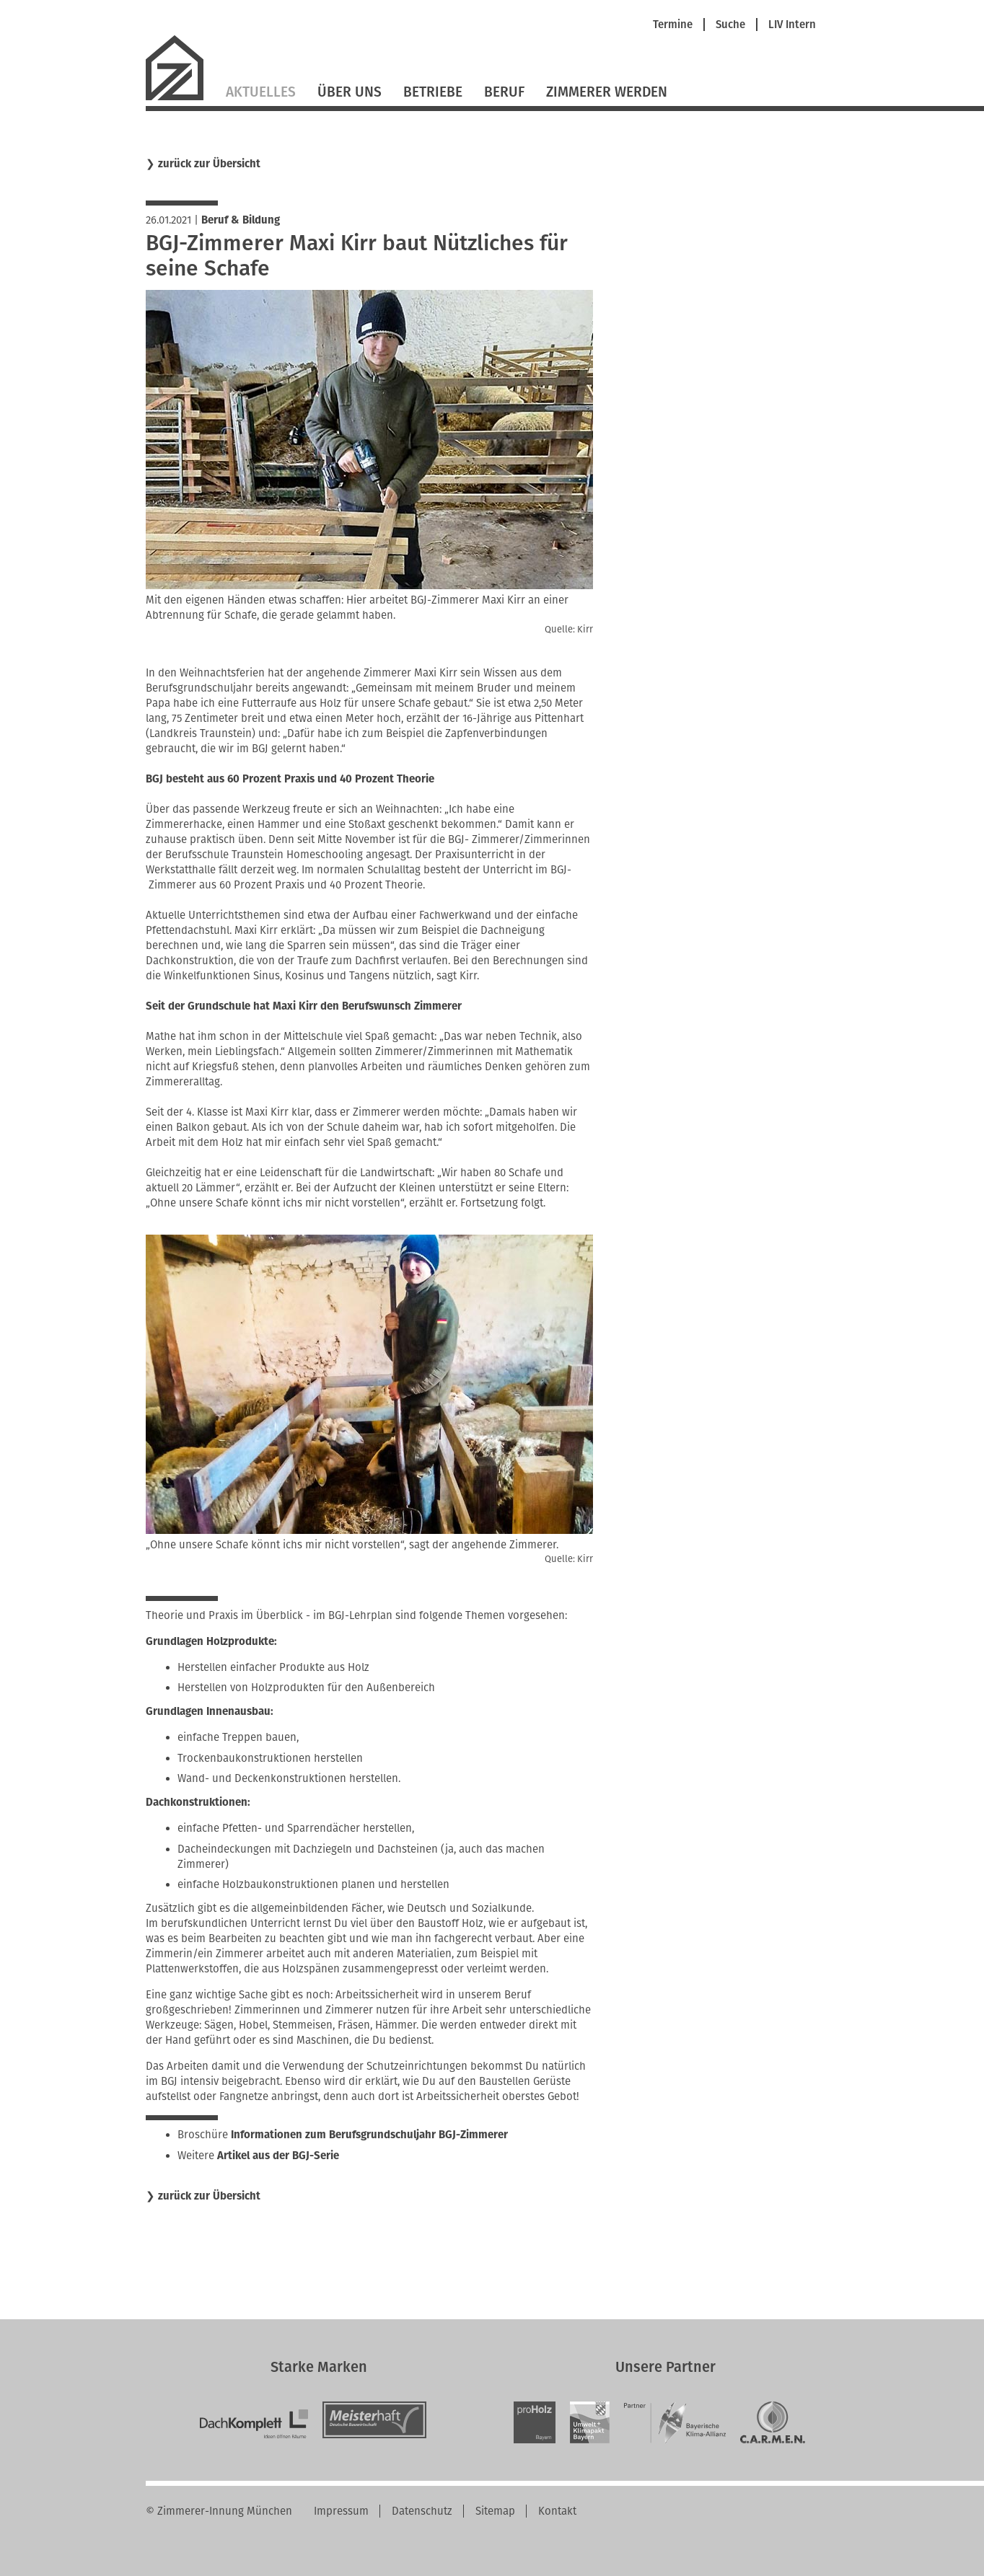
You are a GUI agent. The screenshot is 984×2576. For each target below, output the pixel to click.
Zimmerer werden (606, 92)
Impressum (341, 2511)
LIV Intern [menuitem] (792, 25)
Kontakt (557, 2511)
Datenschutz (422, 2511)
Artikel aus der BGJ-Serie (278, 2155)
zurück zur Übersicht (209, 164)
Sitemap (495, 2511)
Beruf (504, 92)
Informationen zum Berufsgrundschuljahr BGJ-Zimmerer (369, 2134)
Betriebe (432, 92)
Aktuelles (261, 92)
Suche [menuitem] (730, 25)
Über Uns (349, 92)
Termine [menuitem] (673, 25)
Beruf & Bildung (240, 219)
